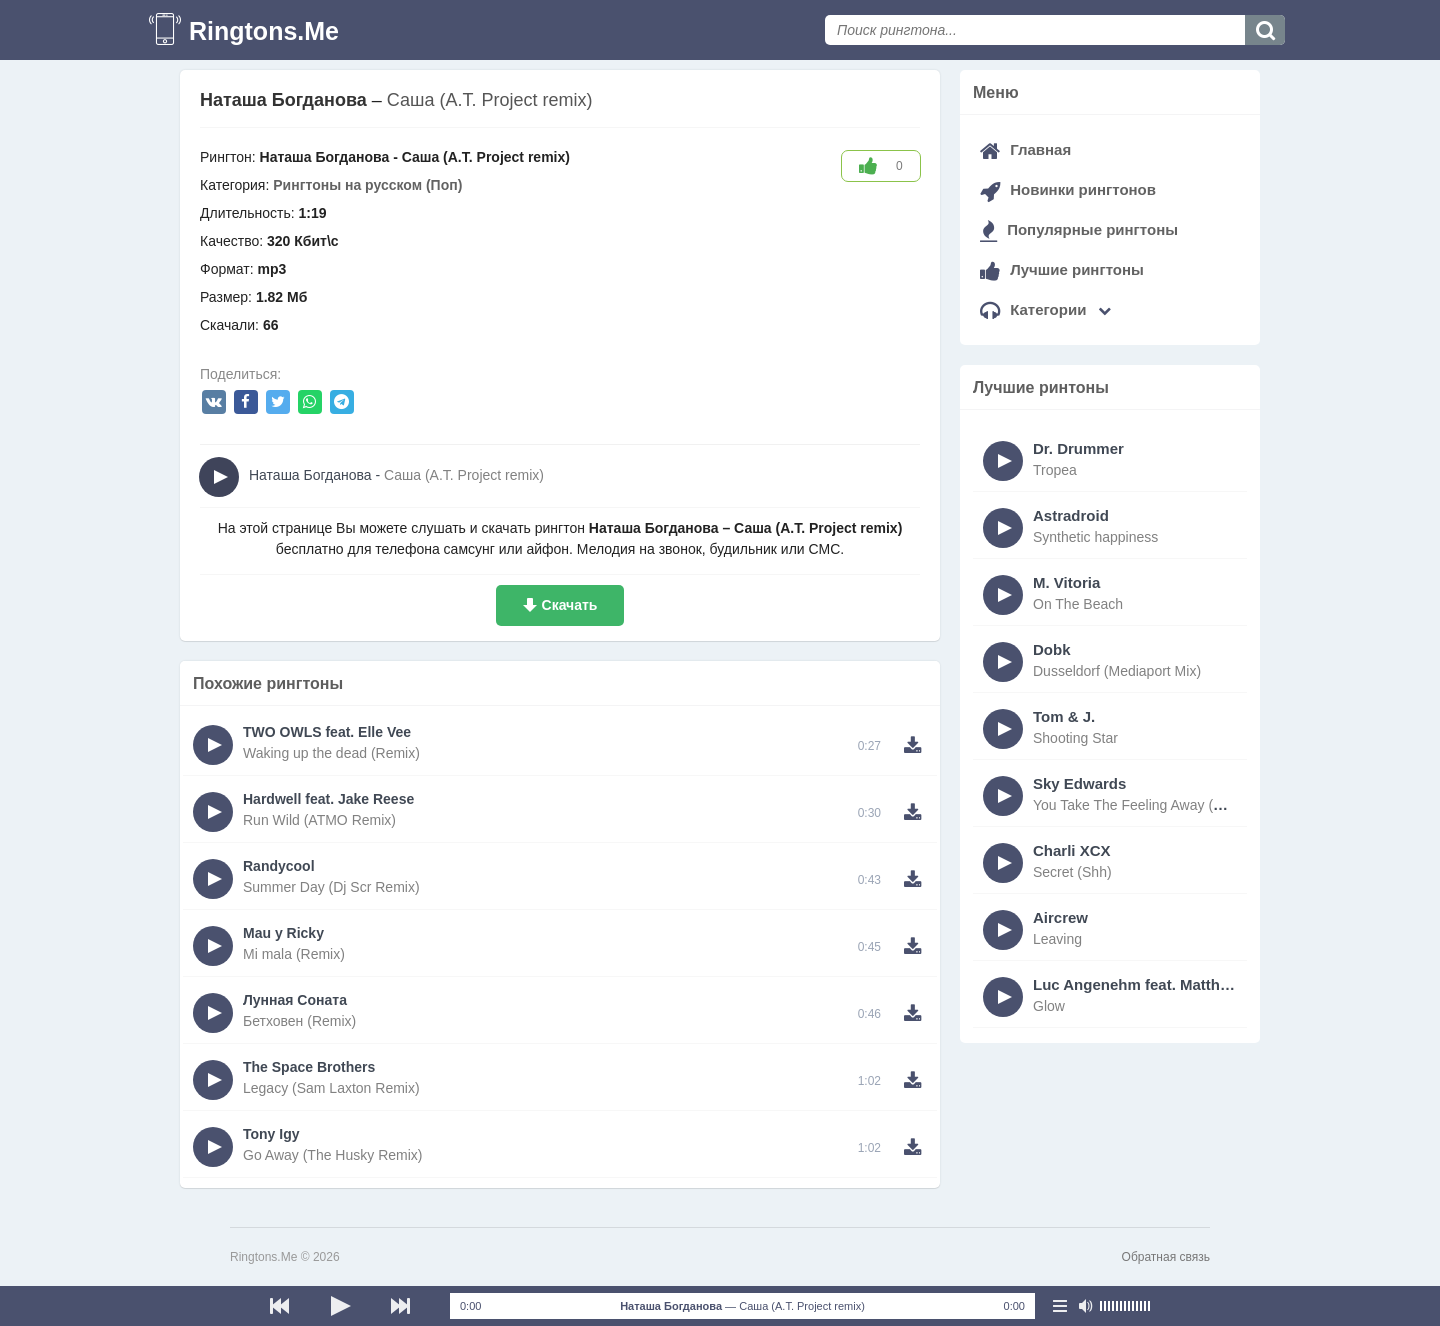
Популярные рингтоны (1079, 229)
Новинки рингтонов (1068, 189)
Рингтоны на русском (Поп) (367, 185)
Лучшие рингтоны (1062, 269)
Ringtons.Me (264, 31)
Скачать (570, 605)
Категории (1045, 309)
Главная (1025, 149)
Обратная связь (1166, 1257)
